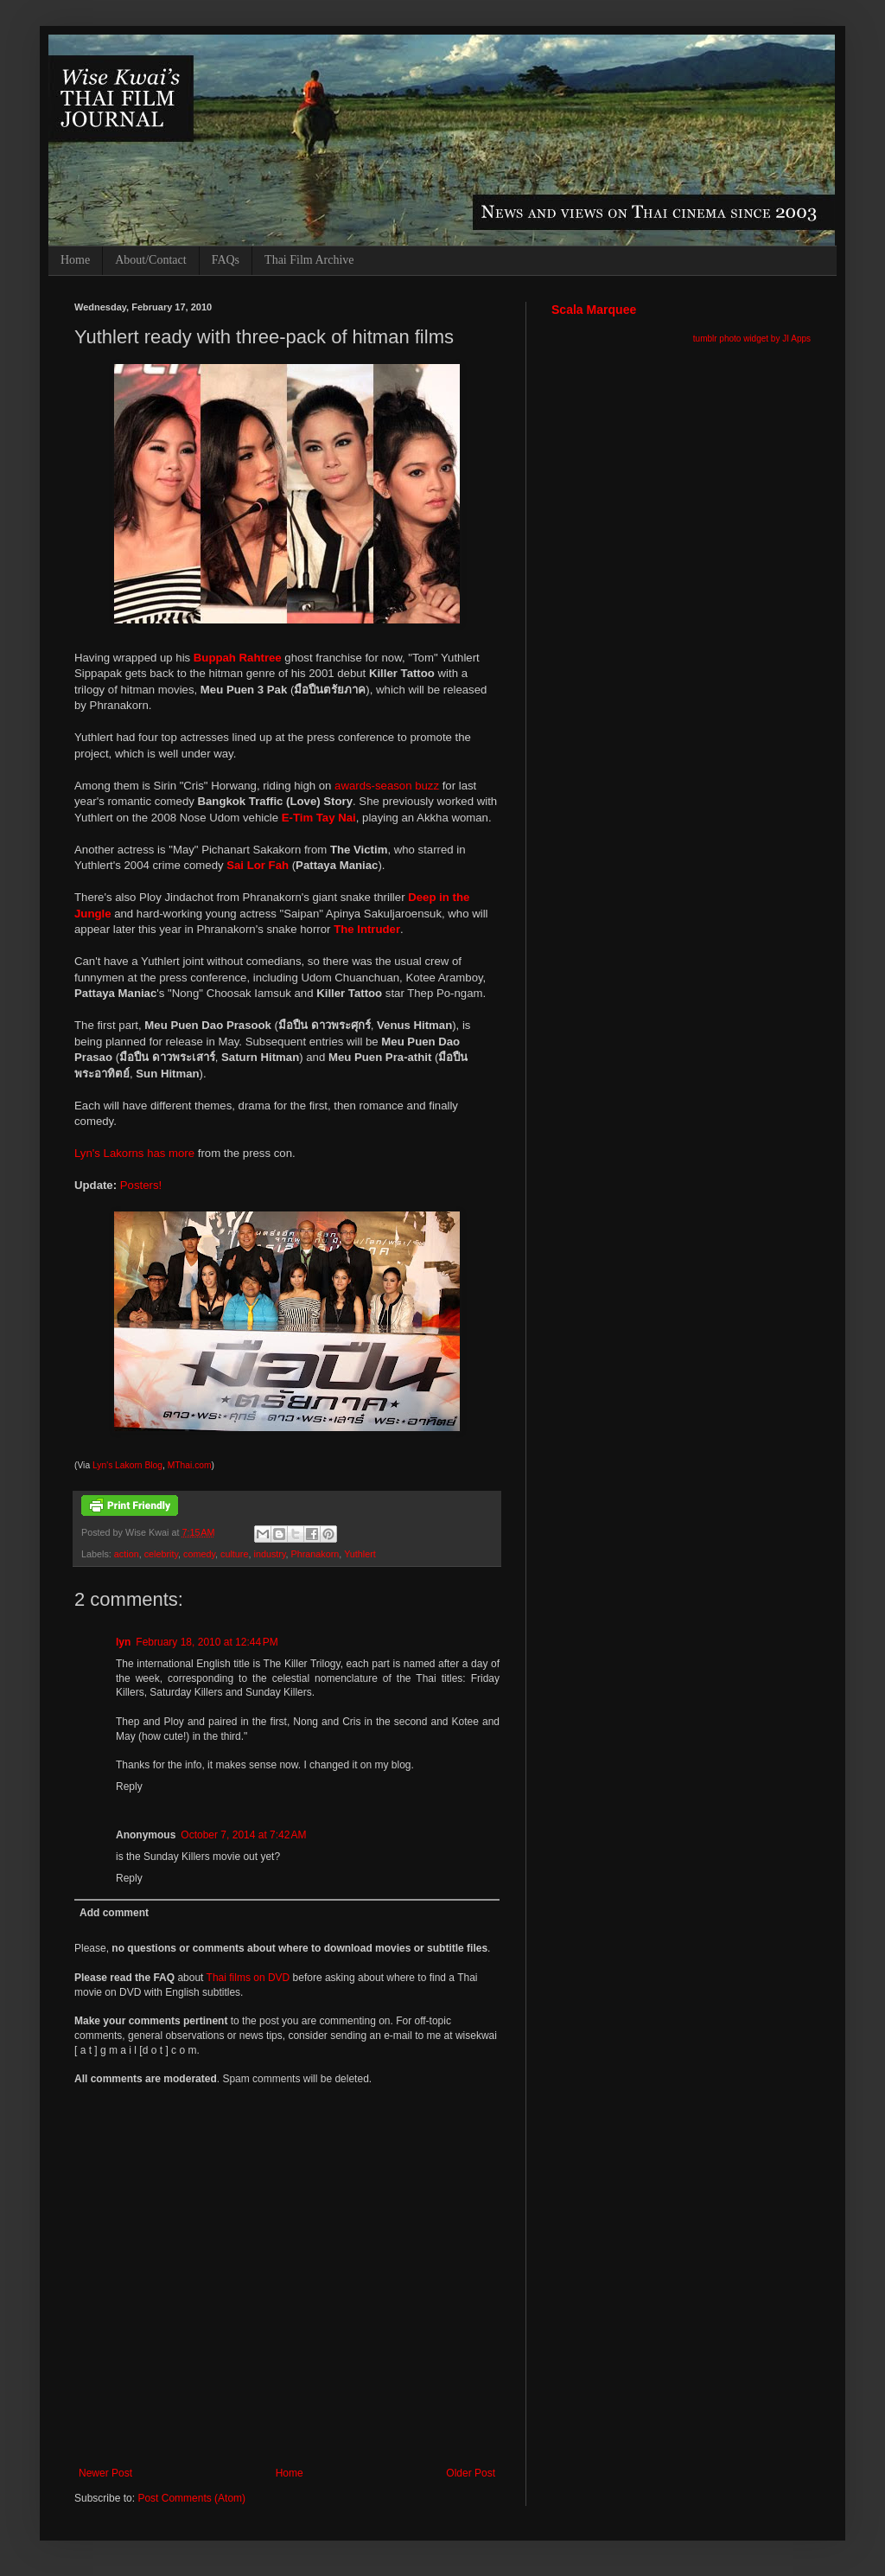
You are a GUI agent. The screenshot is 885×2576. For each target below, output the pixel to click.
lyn (123, 1642)
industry (269, 1554)
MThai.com (190, 1465)
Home (75, 259)
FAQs (225, 259)
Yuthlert (360, 1554)
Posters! (141, 1185)
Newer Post (105, 2473)
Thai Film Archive (308, 259)
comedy (199, 1554)
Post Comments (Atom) (191, 2498)
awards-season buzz (386, 785)
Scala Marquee (593, 309)
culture (234, 1554)
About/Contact (150, 259)
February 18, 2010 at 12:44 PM (206, 1642)
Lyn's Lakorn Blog (127, 1465)
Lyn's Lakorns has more (134, 1153)
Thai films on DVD (248, 1978)
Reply (129, 1786)
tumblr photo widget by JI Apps (752, 338)
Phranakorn (315, 1554)
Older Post (470, 2473)
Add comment (114, 1913)
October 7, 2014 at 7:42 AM (243, 1835)
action (126, 1554)
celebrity (161, 1554)
